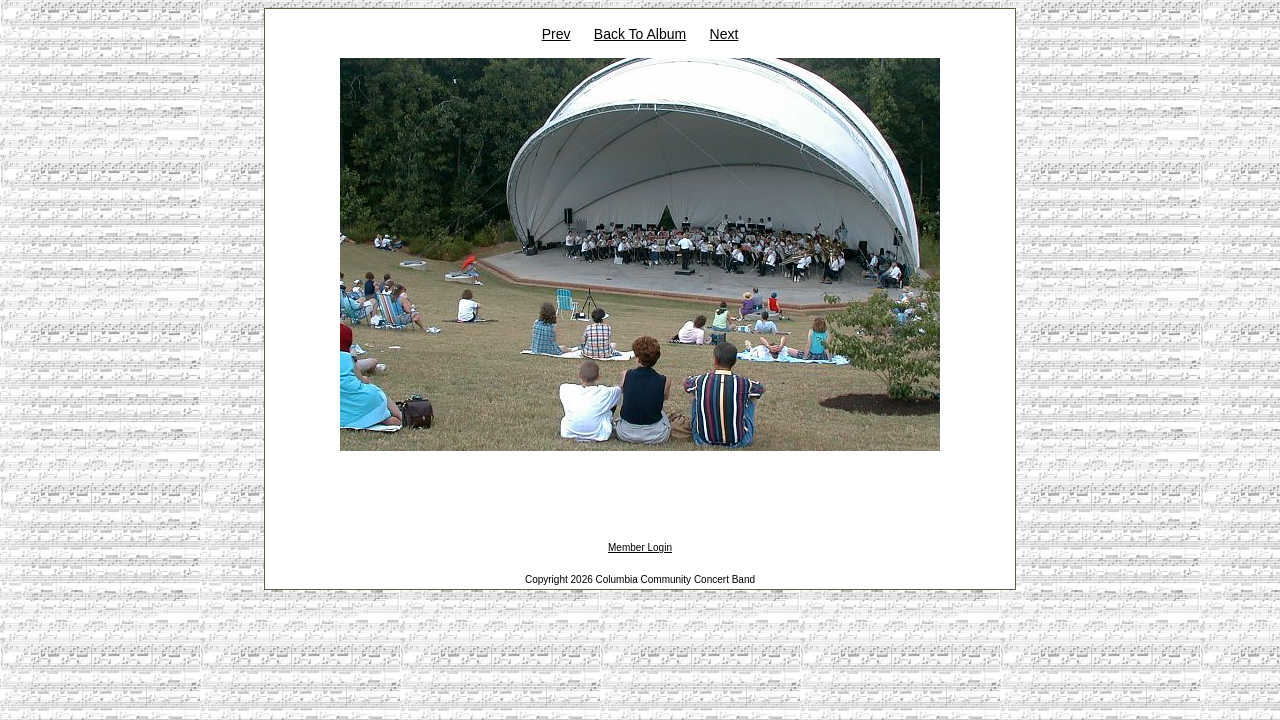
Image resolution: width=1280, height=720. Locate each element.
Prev (556, 34)
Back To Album (640, 34)
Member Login (640, 547)
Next (724, 34)
